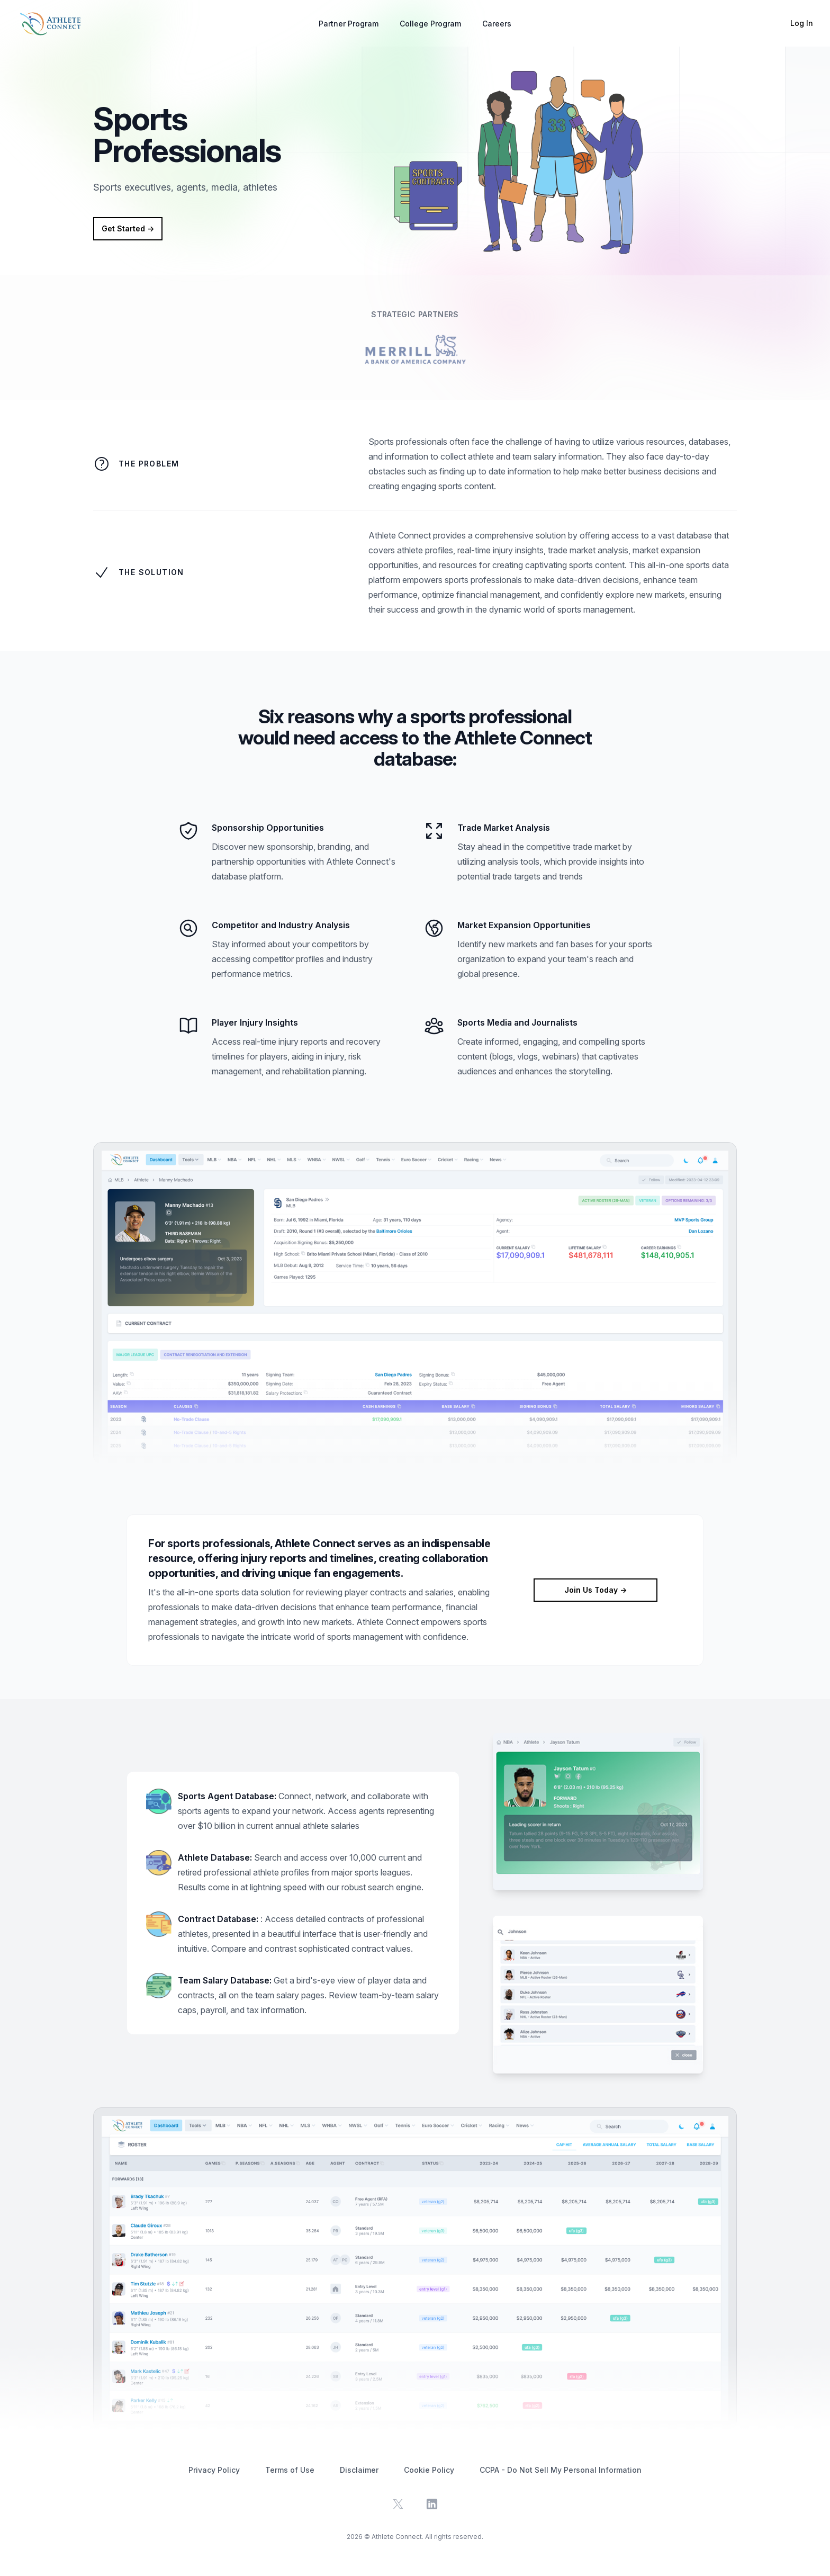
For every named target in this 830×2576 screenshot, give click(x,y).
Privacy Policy (214, 2469)
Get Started (128, 228)
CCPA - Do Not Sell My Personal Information (561, 2469)
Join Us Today (595, 1589)
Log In (801, 23)
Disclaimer (359, 2469)
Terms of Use (289, 2469)
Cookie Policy (429, 2469)
